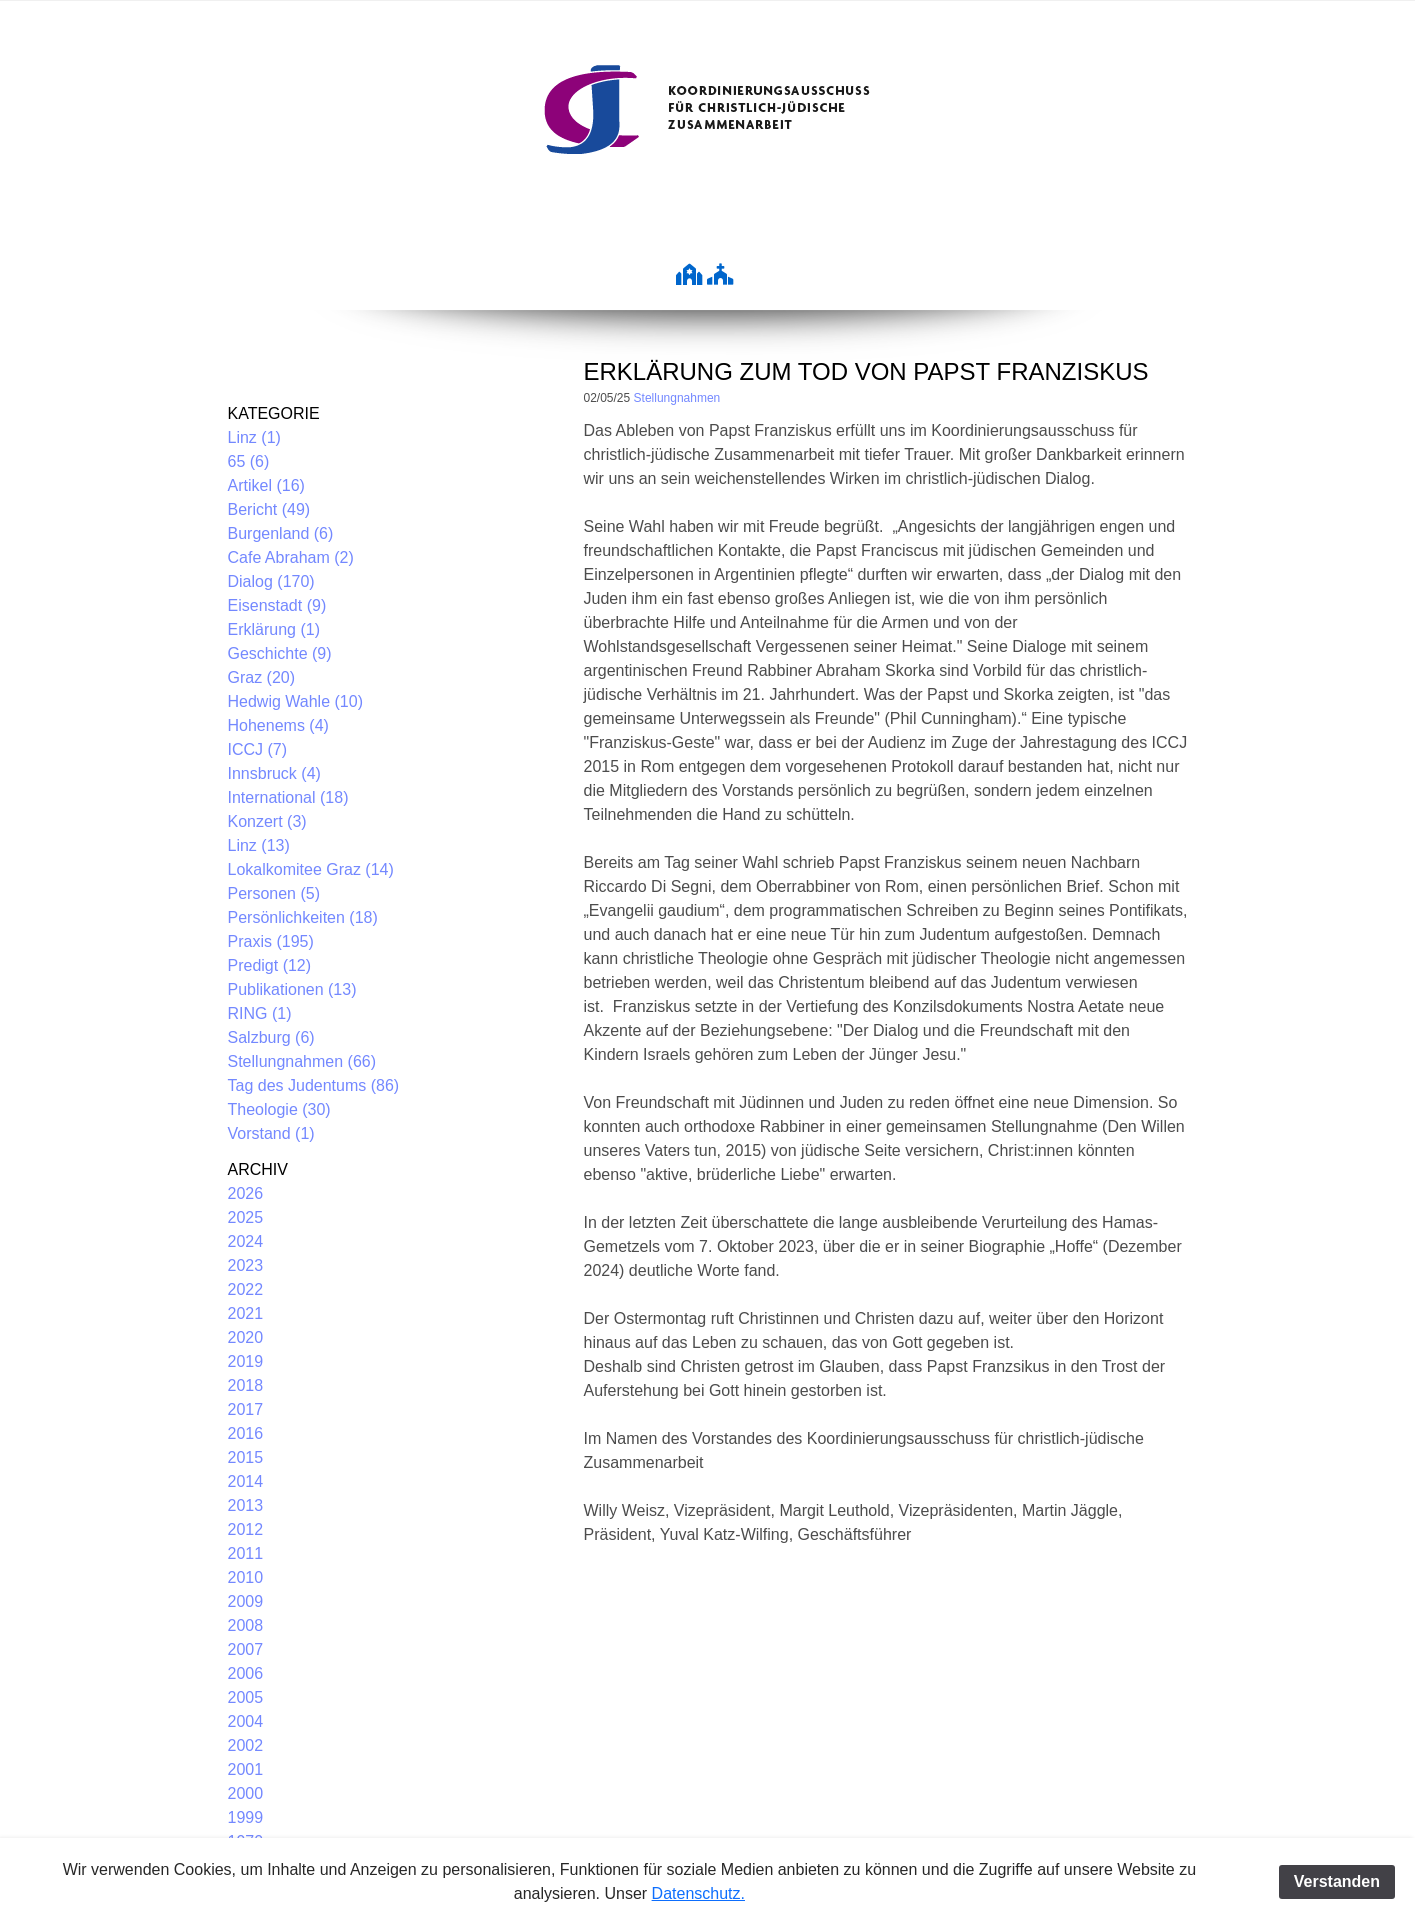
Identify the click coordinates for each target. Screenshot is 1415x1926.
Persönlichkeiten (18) (303, 917)
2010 (246, 1577)
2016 (246, 1433)
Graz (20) (262, 677)
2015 (246, 1457)
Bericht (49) (269, 509)
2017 (246, 1409)
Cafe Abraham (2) (291, 557)
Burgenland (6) (281, 533)
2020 (246, 1337)
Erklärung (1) (274, 629)
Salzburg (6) (271, 1037)
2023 (246, 1265)
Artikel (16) (266, 485)
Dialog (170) (271, 581)
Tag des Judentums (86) (314, 1085)
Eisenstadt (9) (277, 605)
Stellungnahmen (677, 398)
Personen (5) (274, 893)
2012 (246, 1529)
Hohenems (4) (278, 725)
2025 (246, 1217)
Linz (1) (254, 437)
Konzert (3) (267, 821)
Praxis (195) (271, 941)
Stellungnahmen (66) (302, 1061)
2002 (246, 1745)
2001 (246, 1769)
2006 (246, 1673)
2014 (246, 1481)
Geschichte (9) (280, 653)
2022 (246, 1289)
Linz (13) (259, 845)
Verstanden (1337, 1881)
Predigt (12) (270, 965)
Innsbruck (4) (274, 773)
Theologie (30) (279, 1109)
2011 (246, 1553)
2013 (246, 1505)
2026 (246, 1193)
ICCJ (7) (258, 749)
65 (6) (249, 461)
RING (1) (260, 1013)
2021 (246, 1313)
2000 (246, 1793)
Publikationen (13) (292, 989)
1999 (246, 1817)
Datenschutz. (698, 1893)
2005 (246, 1697)
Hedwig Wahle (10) (295, 701)
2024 (246, 1241)
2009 (246, 1601)
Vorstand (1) (271, 1133)
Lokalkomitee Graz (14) (311, 869)
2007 (246, 1649)
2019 (246, 1361)
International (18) (288, 797)
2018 (246, 1385)
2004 (246, 1721)
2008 (246, 1625)
